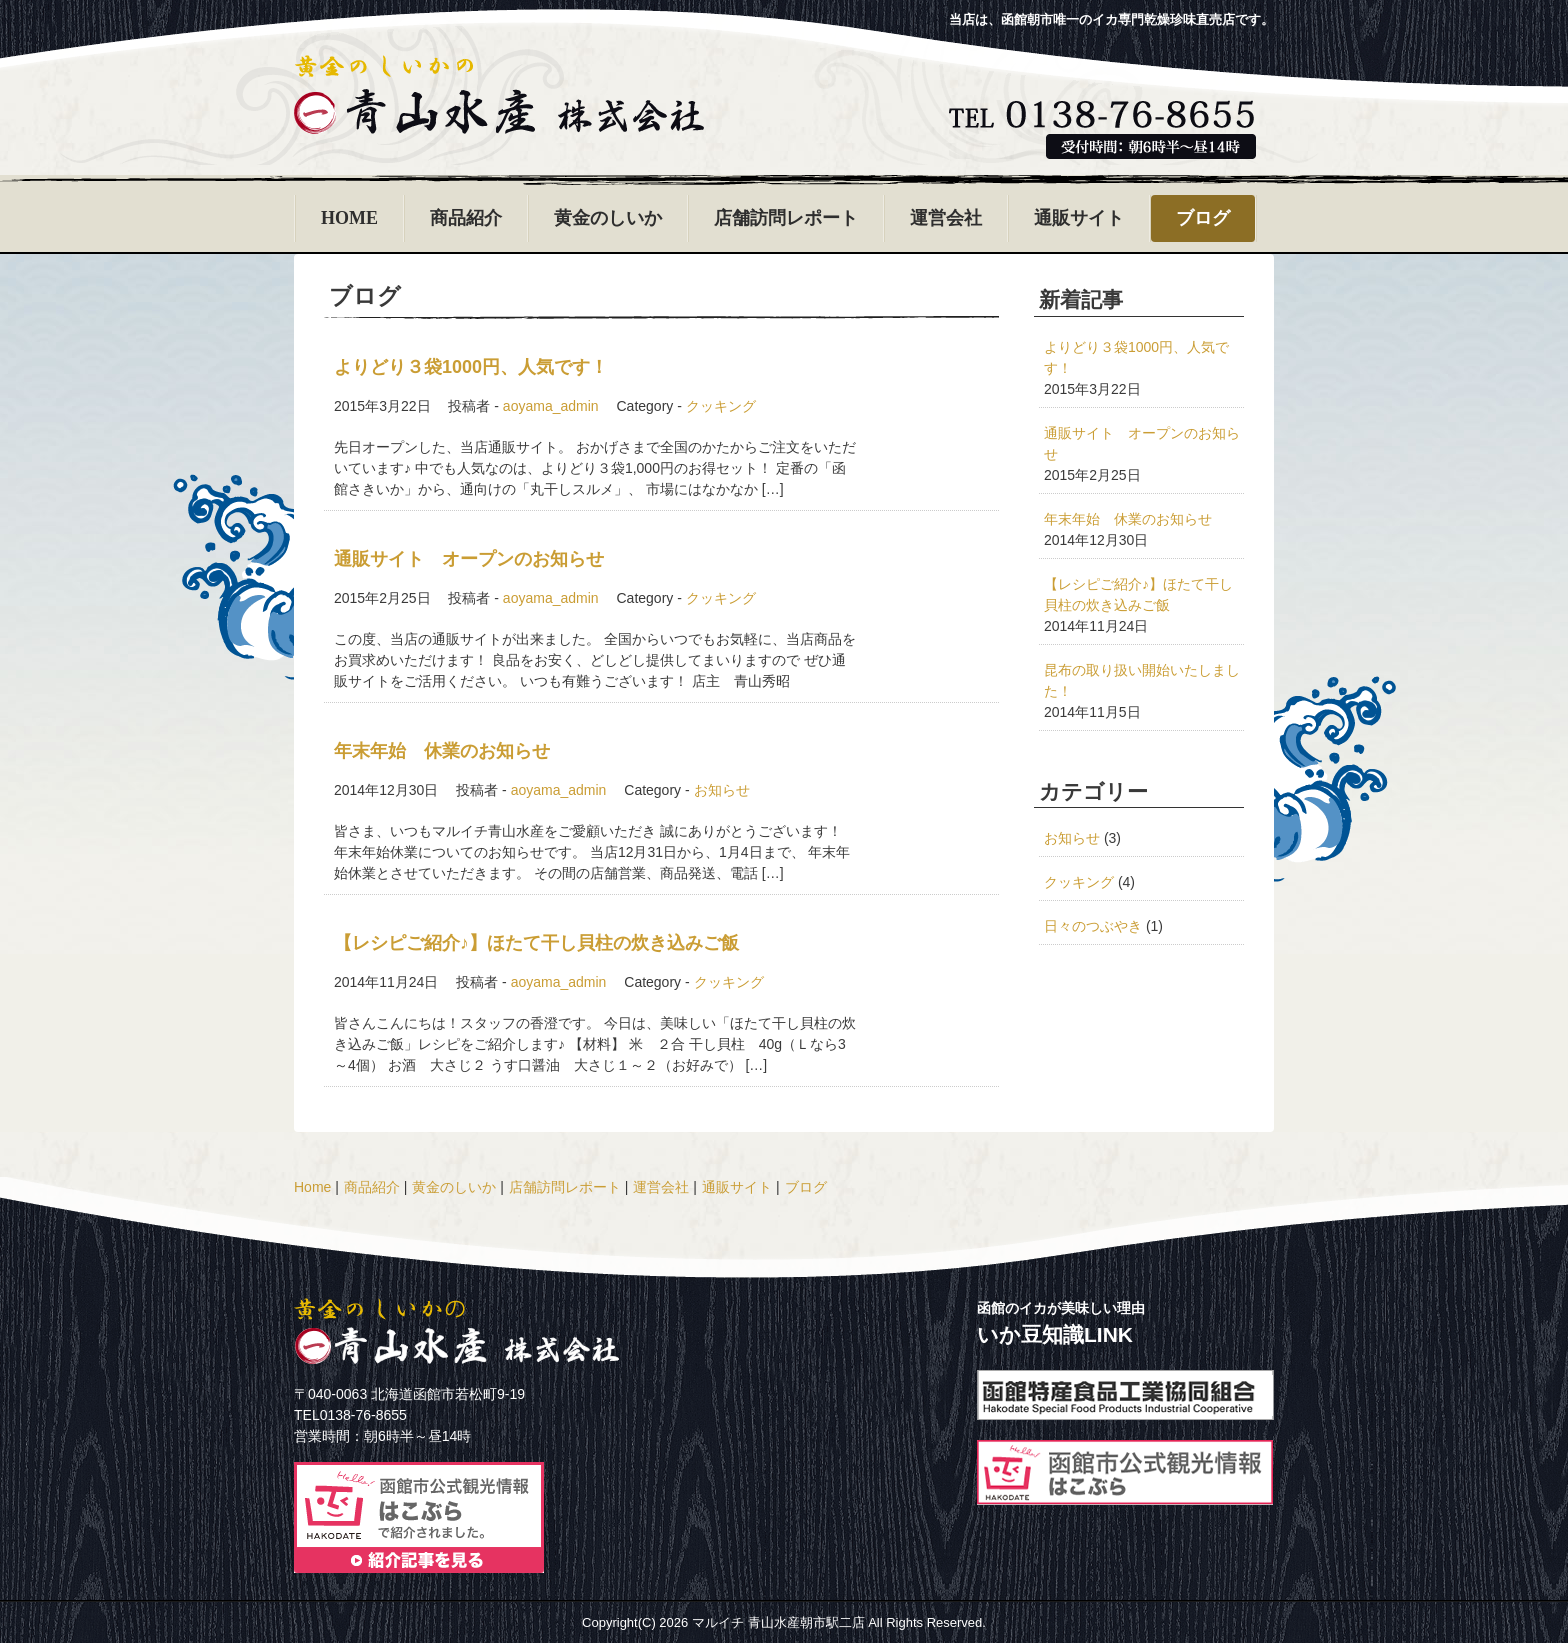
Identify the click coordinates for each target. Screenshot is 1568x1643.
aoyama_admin (551, 406)
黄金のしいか (608, 218)
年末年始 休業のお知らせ (442, 751)
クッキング (721, 406)
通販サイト (1079, 218)
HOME (349, 218)
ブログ (1203, 218)
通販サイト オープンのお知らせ (469, 559)
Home (312, 1187)
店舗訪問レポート (786, 218)
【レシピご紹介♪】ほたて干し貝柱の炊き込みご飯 (536, 943)
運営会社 (946, 218)
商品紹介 (466, 218)
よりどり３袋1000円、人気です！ (471, 367)
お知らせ (722, 790)
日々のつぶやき (1093, 926)
